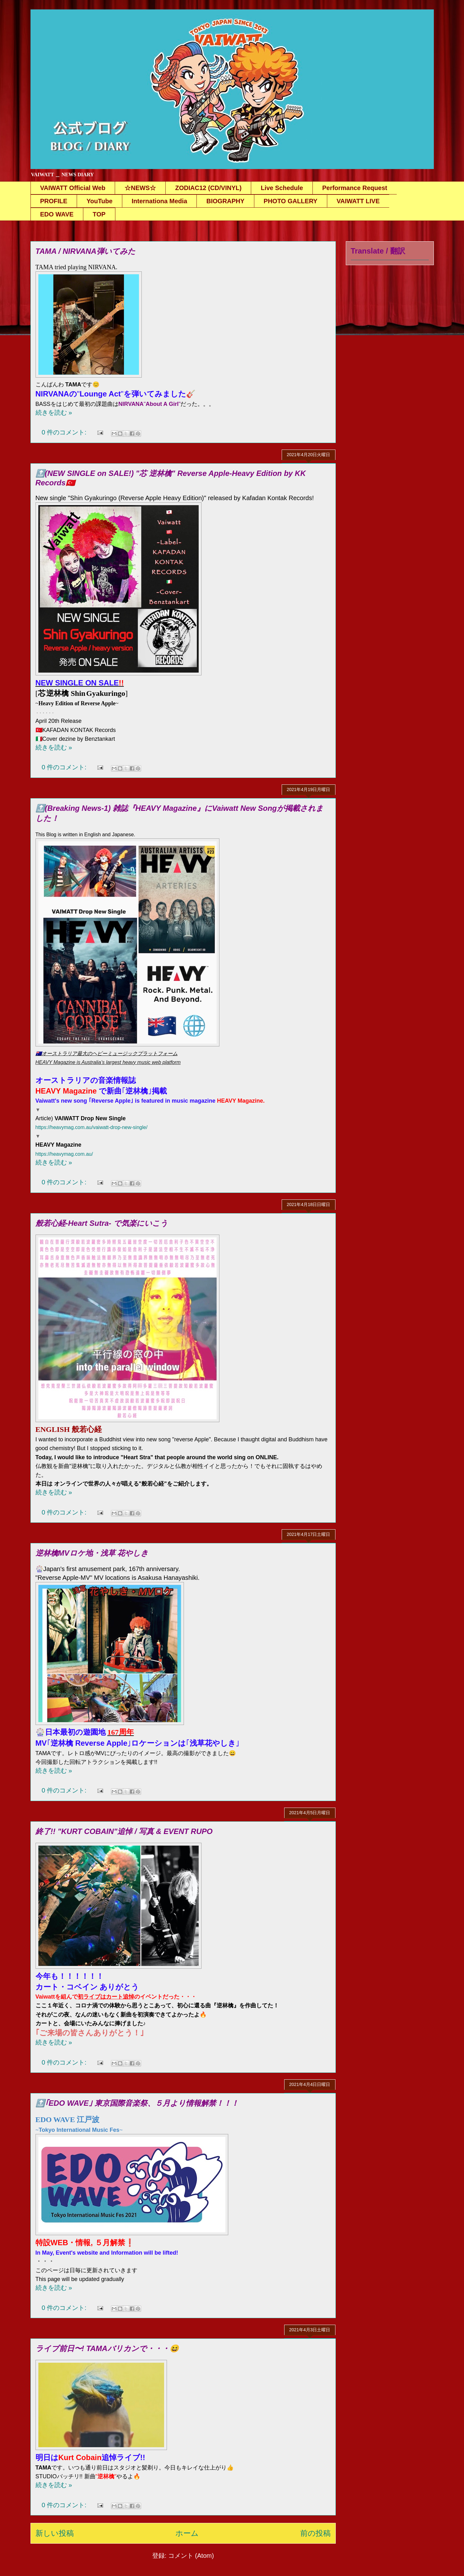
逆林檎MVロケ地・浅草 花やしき (92, 1553)
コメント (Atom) (191, 2555)
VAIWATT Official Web (73, 187)
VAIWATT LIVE (358, 201)
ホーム (187, 2533)
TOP (99, 214)
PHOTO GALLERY (291, 201)
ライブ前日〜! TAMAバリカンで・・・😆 (107, 2348)
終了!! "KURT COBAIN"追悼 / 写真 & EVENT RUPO (124, 1831)
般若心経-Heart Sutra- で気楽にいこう (102, 1223)
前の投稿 (315, 2533)
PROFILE (54, 201)
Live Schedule (282, 187)
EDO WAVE (57, 214)
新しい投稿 (55, 2533)
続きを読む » (54, 412)
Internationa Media (159, 201)
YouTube (99, 201)
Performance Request (354, 187)
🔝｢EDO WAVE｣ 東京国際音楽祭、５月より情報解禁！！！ (137, 2103)
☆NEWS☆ (140, 187)
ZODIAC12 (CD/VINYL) (208, 187)
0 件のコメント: (65, 432)
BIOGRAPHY (225, 201)
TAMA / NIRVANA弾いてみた (85, 251)
